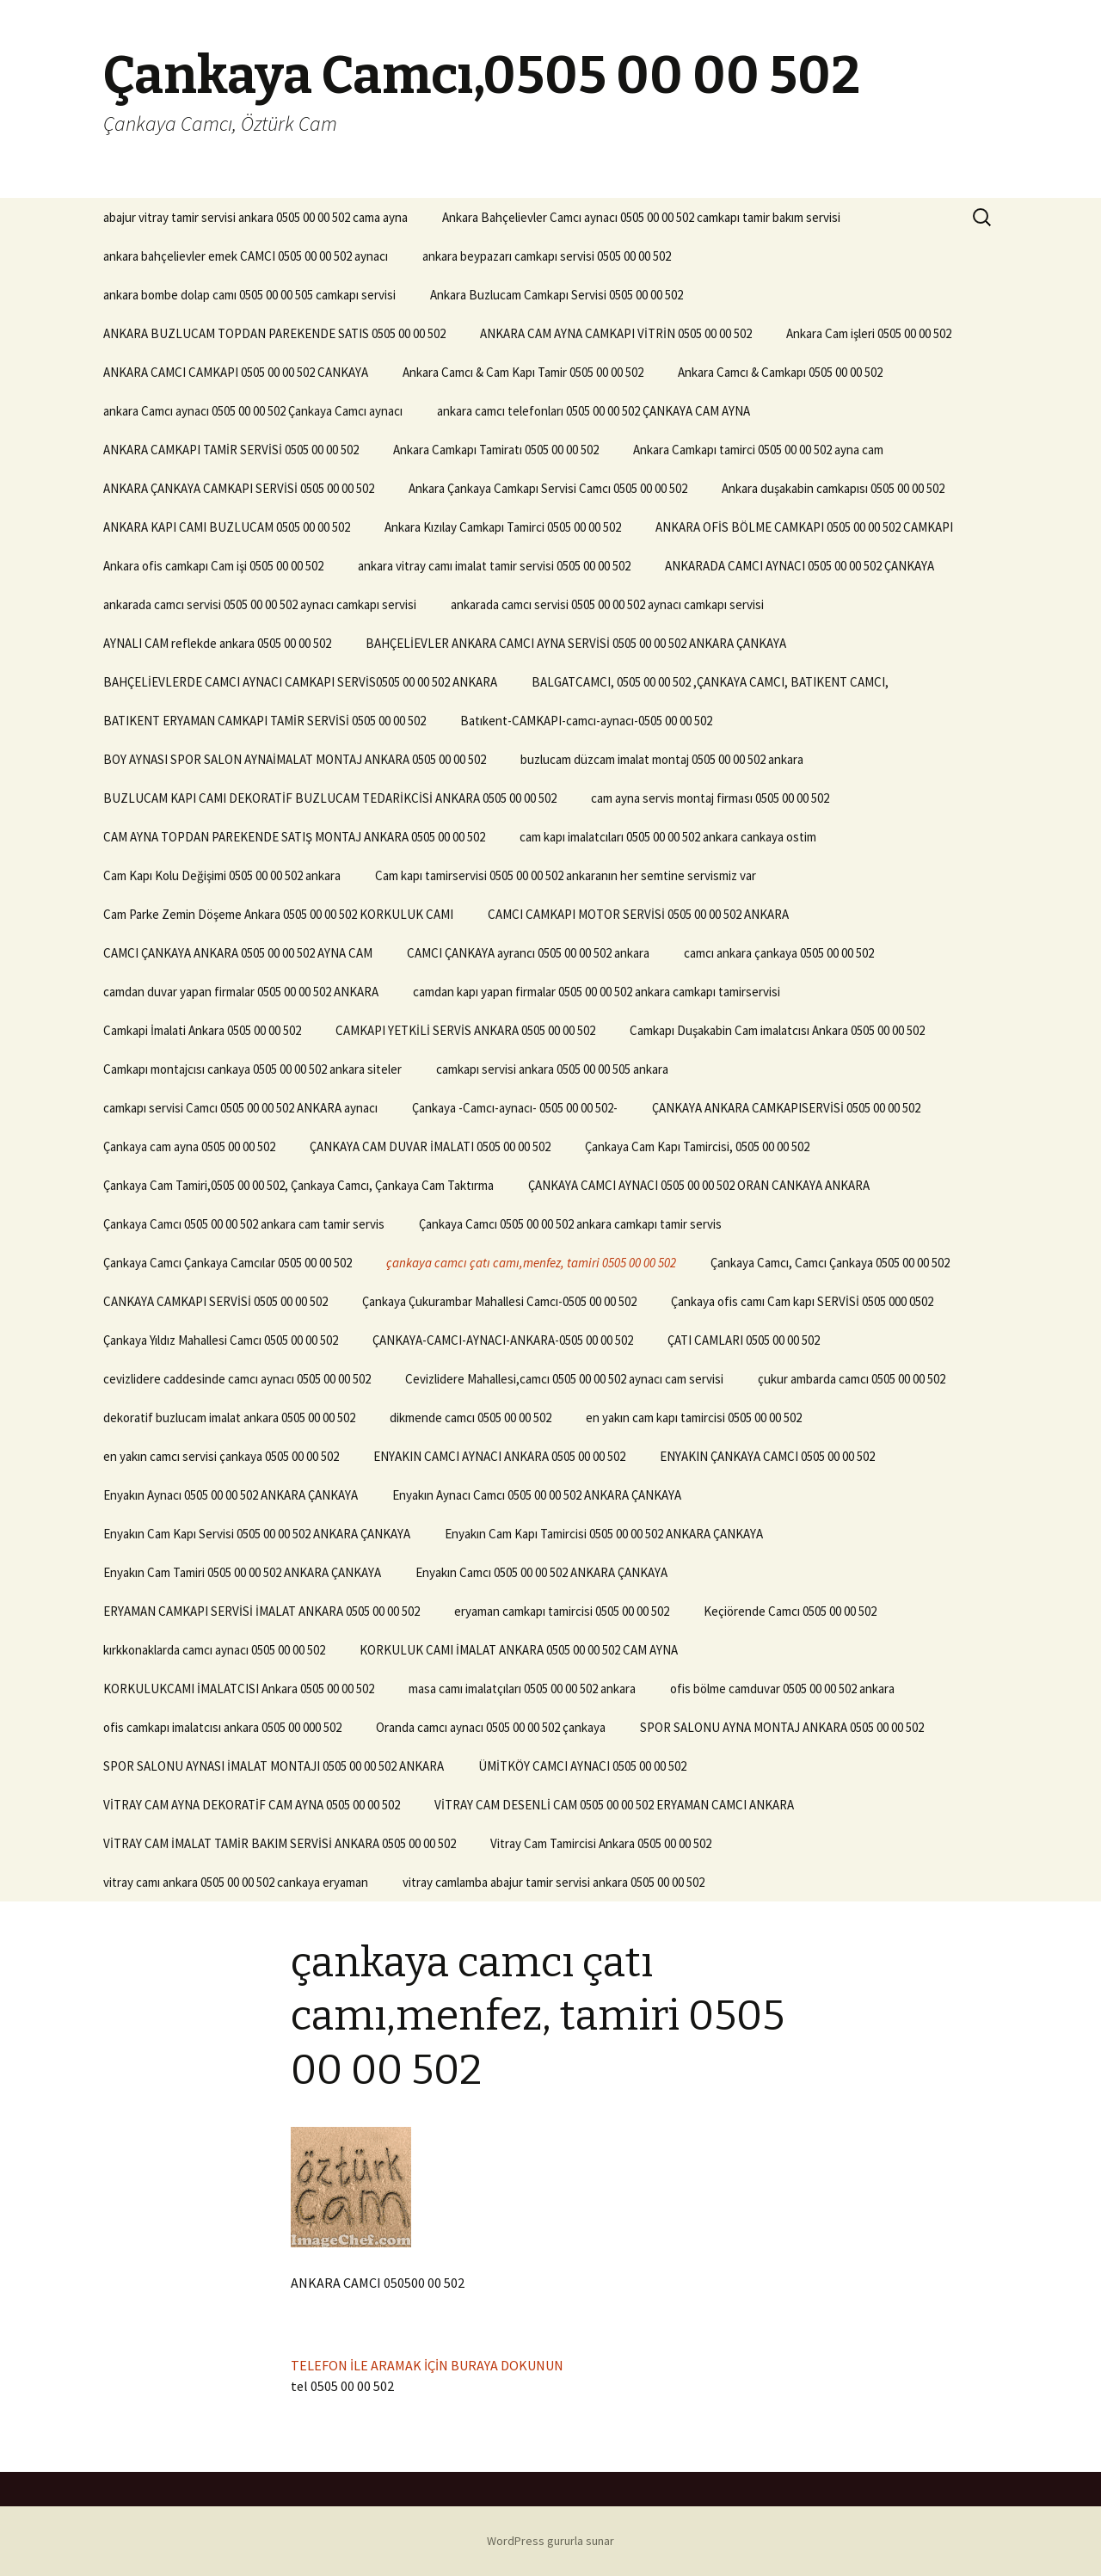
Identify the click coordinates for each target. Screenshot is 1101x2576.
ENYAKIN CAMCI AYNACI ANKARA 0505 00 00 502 (499, 1456)
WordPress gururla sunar (550, 2540)
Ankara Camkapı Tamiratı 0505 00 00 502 (496, 449)
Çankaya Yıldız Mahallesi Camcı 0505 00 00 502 (220, 1340)
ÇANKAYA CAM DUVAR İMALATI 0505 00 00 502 (430, 1146)
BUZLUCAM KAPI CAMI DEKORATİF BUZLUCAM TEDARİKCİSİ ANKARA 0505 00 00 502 (330, 798)
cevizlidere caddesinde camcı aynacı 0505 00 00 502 (237, 1379)
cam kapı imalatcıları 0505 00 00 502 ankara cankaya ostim (668, 837)
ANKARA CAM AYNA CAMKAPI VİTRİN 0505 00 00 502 (616, 333)
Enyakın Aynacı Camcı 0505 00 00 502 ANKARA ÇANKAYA (536, 1495)
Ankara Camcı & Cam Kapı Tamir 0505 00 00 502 (523, 372)
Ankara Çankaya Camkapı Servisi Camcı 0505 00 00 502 (548, 488)
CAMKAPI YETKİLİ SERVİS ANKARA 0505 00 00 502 (465, 1030)
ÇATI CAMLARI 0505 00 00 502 (743, 1340)
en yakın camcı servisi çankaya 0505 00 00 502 (221, 1456)
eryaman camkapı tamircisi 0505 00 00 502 (561, 1611)
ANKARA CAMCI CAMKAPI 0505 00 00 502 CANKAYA (235, 372)
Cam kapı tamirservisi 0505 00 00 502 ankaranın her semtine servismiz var (565, 875)
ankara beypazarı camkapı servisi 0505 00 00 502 (546, 256)
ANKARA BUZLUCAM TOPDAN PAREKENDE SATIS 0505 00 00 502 (274, 333)
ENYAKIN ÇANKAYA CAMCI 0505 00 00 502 (767, 1456)
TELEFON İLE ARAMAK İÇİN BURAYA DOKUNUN (427, 2365)
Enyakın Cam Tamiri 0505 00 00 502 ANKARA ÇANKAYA (242, 1572)
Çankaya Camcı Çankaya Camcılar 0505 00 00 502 (227, 1262)
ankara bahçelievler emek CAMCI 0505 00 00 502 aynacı (245, 256)
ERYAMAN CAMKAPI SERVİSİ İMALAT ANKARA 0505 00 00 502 (261, 1611)
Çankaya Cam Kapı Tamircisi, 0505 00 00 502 (697, 1146)
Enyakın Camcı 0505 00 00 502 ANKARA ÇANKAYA (541, 1572)
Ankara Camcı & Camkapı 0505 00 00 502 (780, 372)
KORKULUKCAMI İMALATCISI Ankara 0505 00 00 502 (238, 1688)
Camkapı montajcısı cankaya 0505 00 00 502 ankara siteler (252, 1069)
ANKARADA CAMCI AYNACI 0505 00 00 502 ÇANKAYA (799, 566)
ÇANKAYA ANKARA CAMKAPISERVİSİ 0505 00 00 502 (786, 1108)
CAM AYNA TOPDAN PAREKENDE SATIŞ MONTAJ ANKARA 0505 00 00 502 (294, 837)
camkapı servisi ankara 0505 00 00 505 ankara (552, 1069)
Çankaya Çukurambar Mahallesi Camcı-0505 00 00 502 (499, 1301)
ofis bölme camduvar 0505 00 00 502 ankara (782, 1688)
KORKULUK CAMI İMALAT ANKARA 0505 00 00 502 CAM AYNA (519, 1650)
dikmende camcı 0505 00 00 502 (470, 1417)
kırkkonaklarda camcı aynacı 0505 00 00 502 (214, 1650)
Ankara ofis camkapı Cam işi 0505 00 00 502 (213, 566)
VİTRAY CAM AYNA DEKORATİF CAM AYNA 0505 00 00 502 (251, 1804)
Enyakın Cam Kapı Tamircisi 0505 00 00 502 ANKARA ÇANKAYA (604, 1533)
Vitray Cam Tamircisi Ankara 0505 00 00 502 (600, 1843)
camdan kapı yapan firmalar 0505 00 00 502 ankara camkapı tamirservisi (596, 991)
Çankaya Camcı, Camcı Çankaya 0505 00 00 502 (830, 1262)
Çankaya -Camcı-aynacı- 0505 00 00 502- (515, 1108)
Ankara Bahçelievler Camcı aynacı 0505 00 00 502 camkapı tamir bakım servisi (641, 217)
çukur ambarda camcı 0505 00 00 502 (851, 1379)
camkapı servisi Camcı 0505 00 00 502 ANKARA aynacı (240, 1108)
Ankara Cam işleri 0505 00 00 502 (868, 333)
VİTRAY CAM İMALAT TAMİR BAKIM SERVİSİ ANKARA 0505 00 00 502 (279, 1843)
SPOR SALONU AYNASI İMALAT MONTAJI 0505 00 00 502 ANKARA (273, 1766)
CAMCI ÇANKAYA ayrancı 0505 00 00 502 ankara (528, 953)
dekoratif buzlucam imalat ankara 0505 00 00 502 (229, 1417)
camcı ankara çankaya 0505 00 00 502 (779, 953)
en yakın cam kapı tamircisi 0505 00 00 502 (694, 1417)
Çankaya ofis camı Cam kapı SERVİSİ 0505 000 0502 (802, 1301)
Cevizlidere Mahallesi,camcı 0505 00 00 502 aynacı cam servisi (564, 1379)
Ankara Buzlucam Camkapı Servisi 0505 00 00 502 (556, 295)
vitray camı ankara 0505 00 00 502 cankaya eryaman (235, 1882)
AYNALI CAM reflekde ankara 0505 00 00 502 (217, 643)
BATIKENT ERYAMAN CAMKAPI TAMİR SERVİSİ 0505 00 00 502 (264, 720)
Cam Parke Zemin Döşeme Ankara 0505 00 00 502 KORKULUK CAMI (278, 914)
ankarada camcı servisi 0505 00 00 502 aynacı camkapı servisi (259, 604)
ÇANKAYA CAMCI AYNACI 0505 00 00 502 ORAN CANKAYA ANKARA (699, 1185)
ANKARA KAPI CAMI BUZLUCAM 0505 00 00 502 (226, 527)
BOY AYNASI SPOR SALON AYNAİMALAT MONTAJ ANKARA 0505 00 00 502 (294, 759)
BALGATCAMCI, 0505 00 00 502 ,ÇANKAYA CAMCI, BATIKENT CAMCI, (710, 682)
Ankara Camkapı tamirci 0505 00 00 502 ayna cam (758, 449)
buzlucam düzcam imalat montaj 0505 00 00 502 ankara (661, 759)
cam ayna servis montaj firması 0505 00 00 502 (710, 798)
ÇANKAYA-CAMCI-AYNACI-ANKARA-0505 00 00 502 (502, 1340)
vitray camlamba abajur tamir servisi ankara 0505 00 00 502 (553, 1882)
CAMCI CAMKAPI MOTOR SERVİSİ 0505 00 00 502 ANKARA (638, 914)
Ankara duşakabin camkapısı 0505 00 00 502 (833, 488)
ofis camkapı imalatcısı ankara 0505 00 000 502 (222, 1727)
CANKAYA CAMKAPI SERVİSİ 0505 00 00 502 (215, 1301)
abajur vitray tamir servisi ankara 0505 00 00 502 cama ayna (255, 217)
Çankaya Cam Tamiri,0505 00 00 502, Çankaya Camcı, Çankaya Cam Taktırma (298, 1185)
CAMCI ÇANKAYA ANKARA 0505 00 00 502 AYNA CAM (237, 953)
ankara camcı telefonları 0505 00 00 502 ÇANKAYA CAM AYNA (593, 411)
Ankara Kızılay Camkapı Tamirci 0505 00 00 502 (502, 527)
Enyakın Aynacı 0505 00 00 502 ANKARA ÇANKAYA (230, 1495)
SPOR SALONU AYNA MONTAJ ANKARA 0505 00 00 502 (782, 1727)
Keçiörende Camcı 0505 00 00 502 (790, 1611)
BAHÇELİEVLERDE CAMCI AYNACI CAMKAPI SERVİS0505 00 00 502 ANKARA (300, 682)
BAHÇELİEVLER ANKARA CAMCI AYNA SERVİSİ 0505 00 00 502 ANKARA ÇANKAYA (576, 643)
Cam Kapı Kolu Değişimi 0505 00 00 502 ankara (222, 875)
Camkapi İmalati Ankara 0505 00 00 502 (202, 1030)
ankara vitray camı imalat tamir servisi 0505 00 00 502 (494, 566)
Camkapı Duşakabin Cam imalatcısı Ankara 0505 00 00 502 (777, 1030)
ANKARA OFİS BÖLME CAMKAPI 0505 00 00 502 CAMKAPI (804, 527)
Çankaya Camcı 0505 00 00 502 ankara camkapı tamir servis (570, 1224)
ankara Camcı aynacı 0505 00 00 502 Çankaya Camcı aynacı (253, 411)
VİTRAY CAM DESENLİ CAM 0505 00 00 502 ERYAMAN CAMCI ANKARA (614, 1804)
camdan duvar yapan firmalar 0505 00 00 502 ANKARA (240, 991)
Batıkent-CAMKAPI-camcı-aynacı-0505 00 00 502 (586, 720)
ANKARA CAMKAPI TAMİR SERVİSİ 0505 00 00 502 (231, 449)
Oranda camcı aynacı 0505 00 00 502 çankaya (491, 1727)
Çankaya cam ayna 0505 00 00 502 (189, 1146)
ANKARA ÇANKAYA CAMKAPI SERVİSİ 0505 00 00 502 (238, 488)
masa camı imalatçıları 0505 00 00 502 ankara (522, 1688)
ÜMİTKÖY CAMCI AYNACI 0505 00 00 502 (582, 1766)
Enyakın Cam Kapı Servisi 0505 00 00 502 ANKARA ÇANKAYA (256, 1533)
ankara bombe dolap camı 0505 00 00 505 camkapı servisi (249, 295)
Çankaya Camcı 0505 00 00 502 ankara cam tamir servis (243, 1224)
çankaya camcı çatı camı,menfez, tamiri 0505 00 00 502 (531, 1262)
